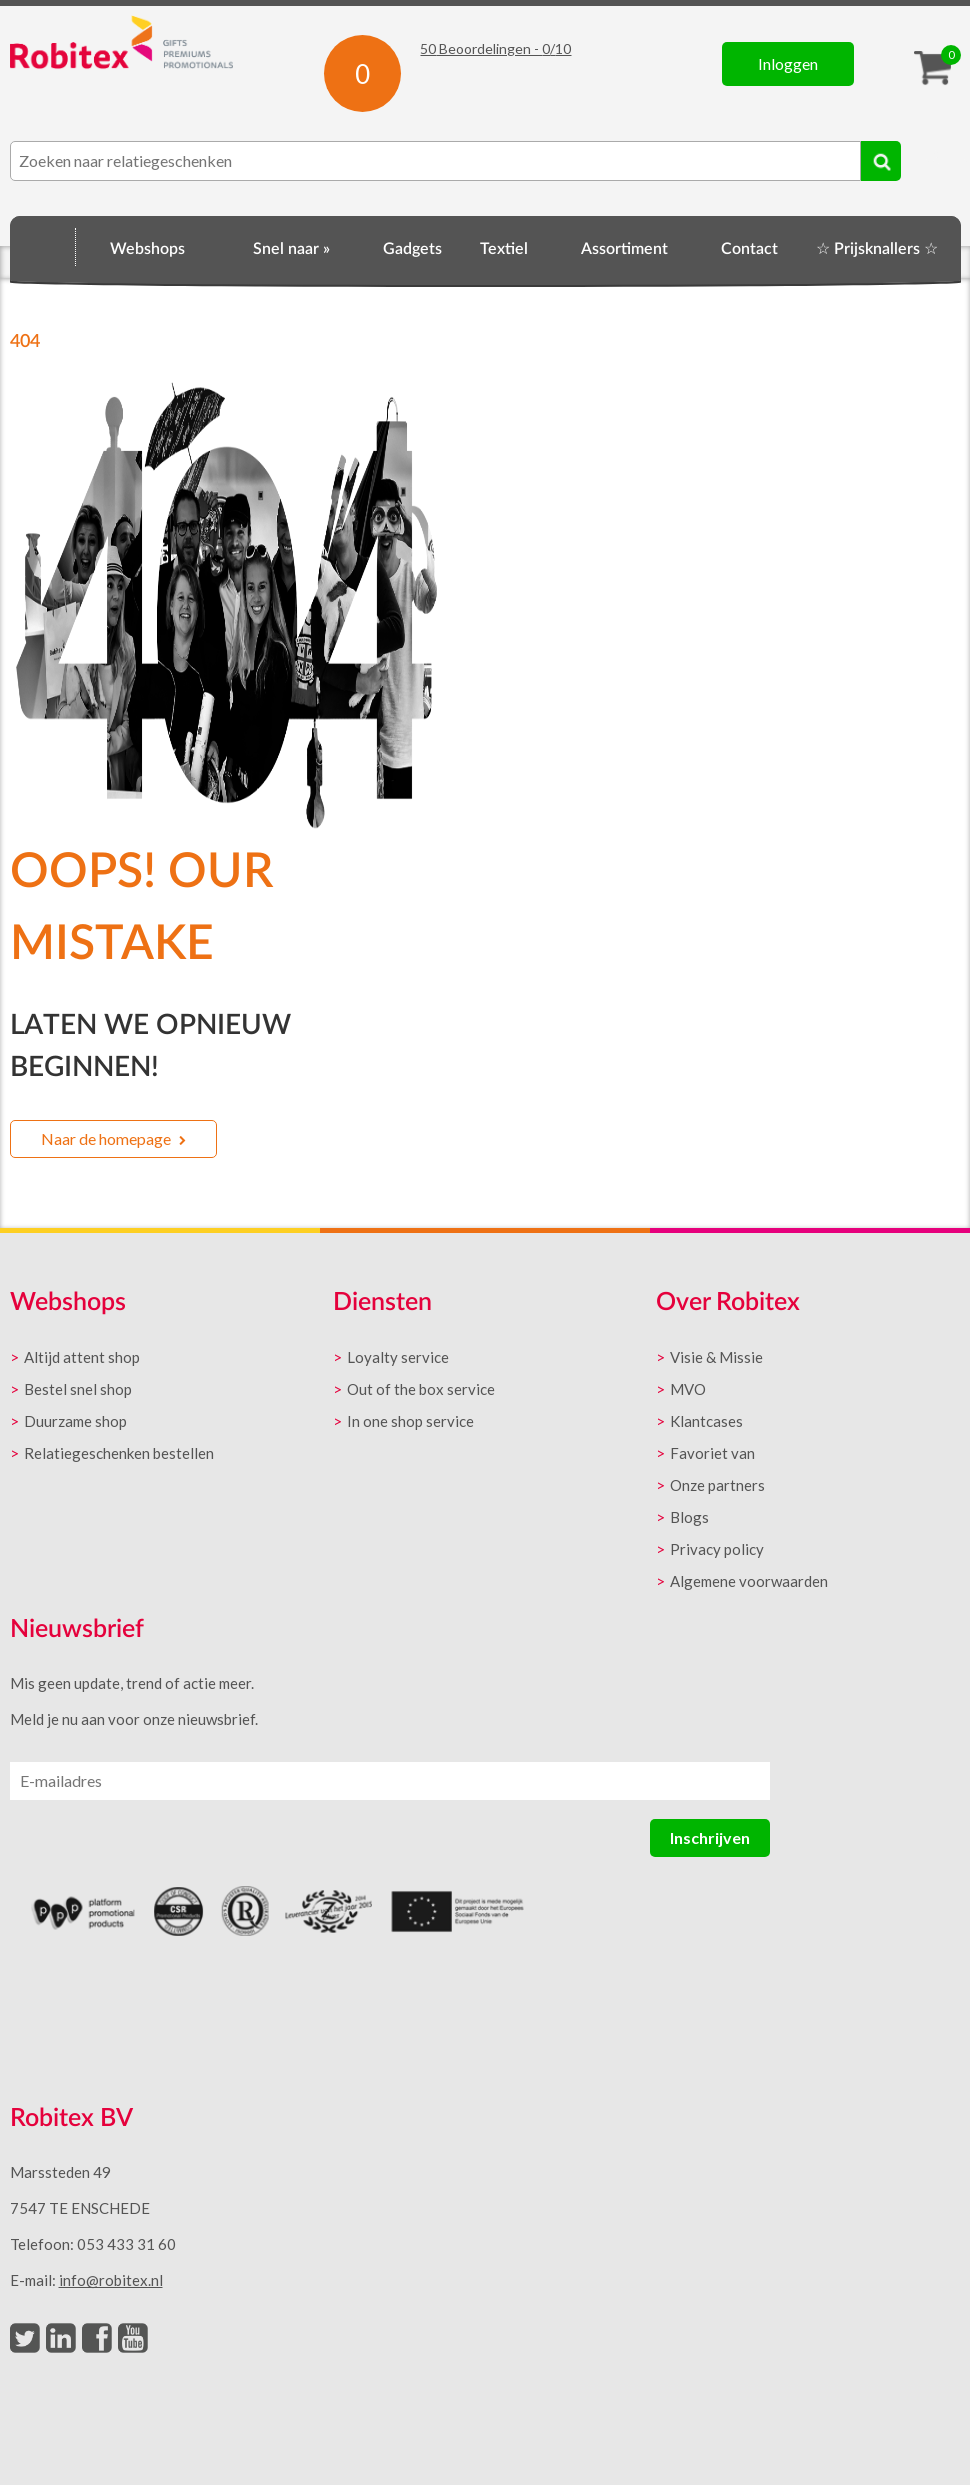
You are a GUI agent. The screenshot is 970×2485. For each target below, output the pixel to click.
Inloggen (788, 63)
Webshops (147, 249)
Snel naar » (291, 249)
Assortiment (624, 249)
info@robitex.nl (111, 2280)
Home (43, 246)
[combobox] (435, 161)
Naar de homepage (106, 1138)
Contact (749, 249)
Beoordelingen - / (495, 48)
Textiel (504, 249)
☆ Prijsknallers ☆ (877, 249)
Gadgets (412, 249)
